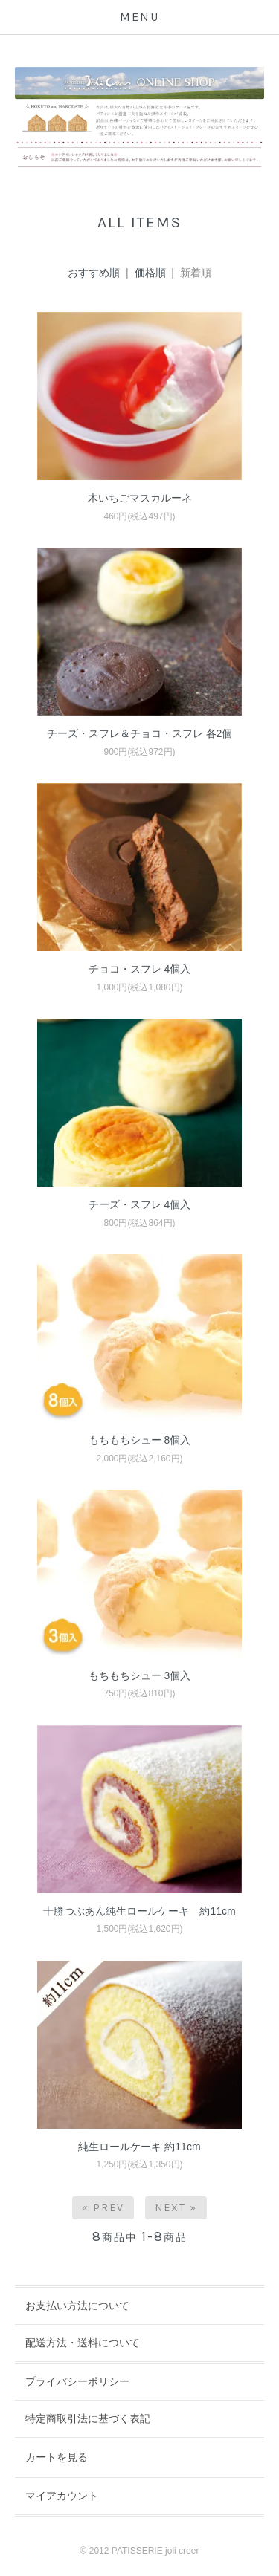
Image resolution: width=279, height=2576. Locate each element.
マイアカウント (61, 2496)
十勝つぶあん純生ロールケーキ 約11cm (139, 1911)
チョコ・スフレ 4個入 (140, 969)
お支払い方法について (77, 2305)
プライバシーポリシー (77, 2381)
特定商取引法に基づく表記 (87, 2418)
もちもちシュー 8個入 (140, 1440)
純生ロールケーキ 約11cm (139, 2146)
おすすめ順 (94, 273)
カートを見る (56, 2457)
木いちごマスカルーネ (140, 498)
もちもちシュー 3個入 (140, 1675)
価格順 (150, 273)
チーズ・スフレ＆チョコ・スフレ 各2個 (140, 733)
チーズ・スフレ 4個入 (140, 1204)
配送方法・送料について (82, 2343)
